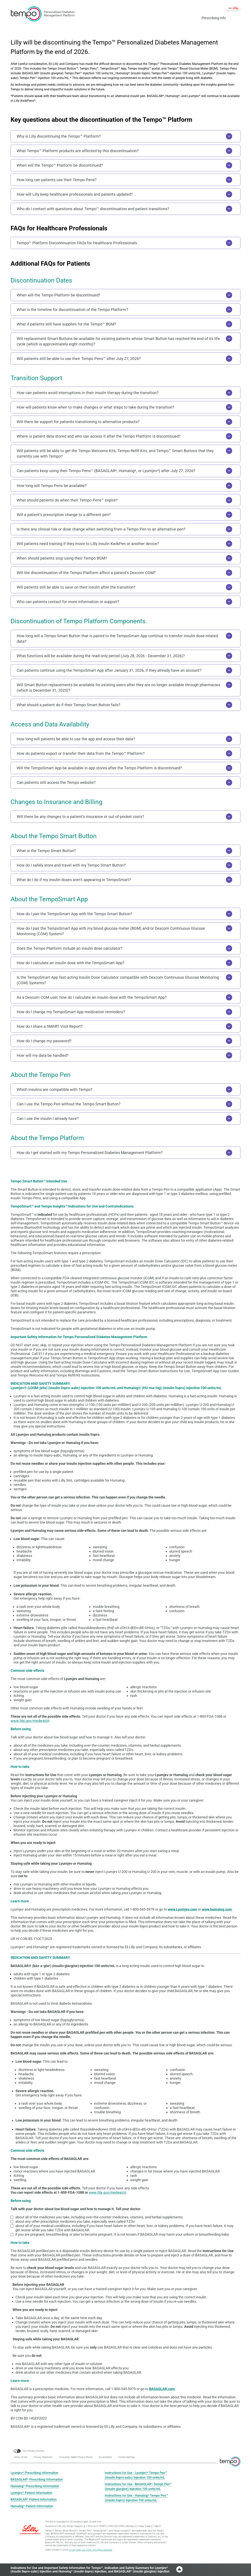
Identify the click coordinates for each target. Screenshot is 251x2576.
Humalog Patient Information (32, 2506)
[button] (125, 136)
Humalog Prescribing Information (35, 2486)
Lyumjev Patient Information (31, 2493)
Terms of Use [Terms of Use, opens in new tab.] (20, 2457)
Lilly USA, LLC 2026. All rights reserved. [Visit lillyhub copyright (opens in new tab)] (90, 2550)
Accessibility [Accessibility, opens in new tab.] (105, 2457)
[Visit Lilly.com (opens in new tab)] (30, 2529)
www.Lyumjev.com (182, 1909)
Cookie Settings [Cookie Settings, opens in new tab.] (126, 2457)
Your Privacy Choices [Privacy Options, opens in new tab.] (29, 2451)
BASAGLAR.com (162, 2389)
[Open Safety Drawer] (179, 2569)
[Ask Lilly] (233, 8)
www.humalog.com (217, 1909)
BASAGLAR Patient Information (34, 2499)
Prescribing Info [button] (214, 18)
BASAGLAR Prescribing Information (37, 2479)
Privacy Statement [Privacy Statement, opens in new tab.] (43, 2457)
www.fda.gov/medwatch (30, 1721)
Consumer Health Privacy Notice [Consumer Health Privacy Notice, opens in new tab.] (76, 2457)
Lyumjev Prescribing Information (34, 2473)
